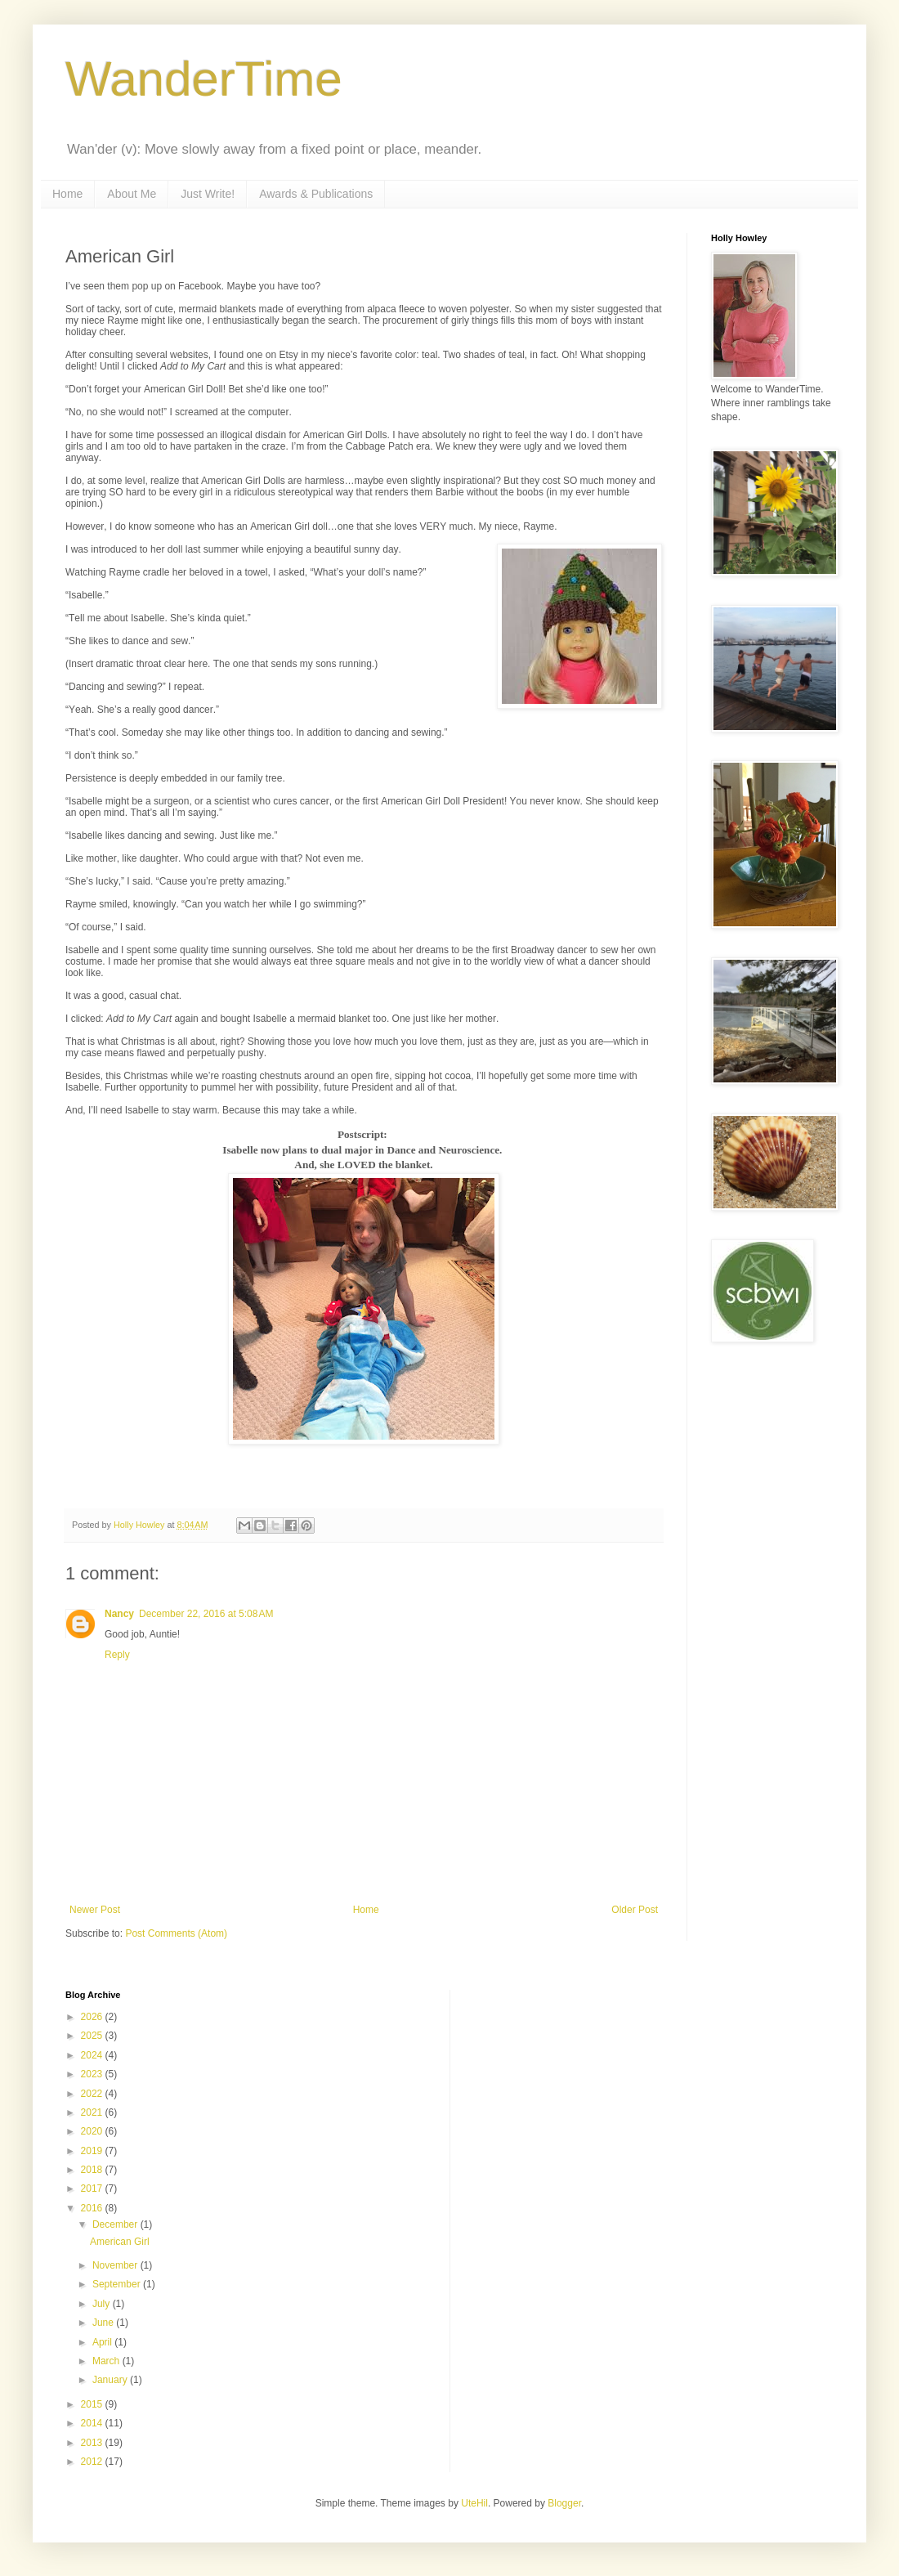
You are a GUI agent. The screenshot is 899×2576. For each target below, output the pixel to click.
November (116, 2265)
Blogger (564, 2503)
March (107, 2361)
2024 (93, 2055)
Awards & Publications (316, 193)
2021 (93, 2112)
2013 (93, 2442)
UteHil (474, 2503)
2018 (93, 2169)
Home (67, 193)
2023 (93, 2074)
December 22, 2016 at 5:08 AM (206, 1614)
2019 (93, 2151)
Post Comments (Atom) (176, 1933)
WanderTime (203, 79)
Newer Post (94, 1909)
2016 (93, 2208)
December (116, 2224)
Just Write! (208, 193)
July (102, 2303)
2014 (93, 2423)
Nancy (119, 1614)
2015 (93, 2404)
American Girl (120, 2241)
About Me (131, 193)
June (104, 2322)
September (117, 2284)
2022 (93, 2093)
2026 (93, 2017)
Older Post (634, 1909)
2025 (93, 2035)
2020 (93, 2131)
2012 (93, 2461)
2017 (93, 2188)
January (111, 2380)
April (103, 2342)
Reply (117, 1654)
